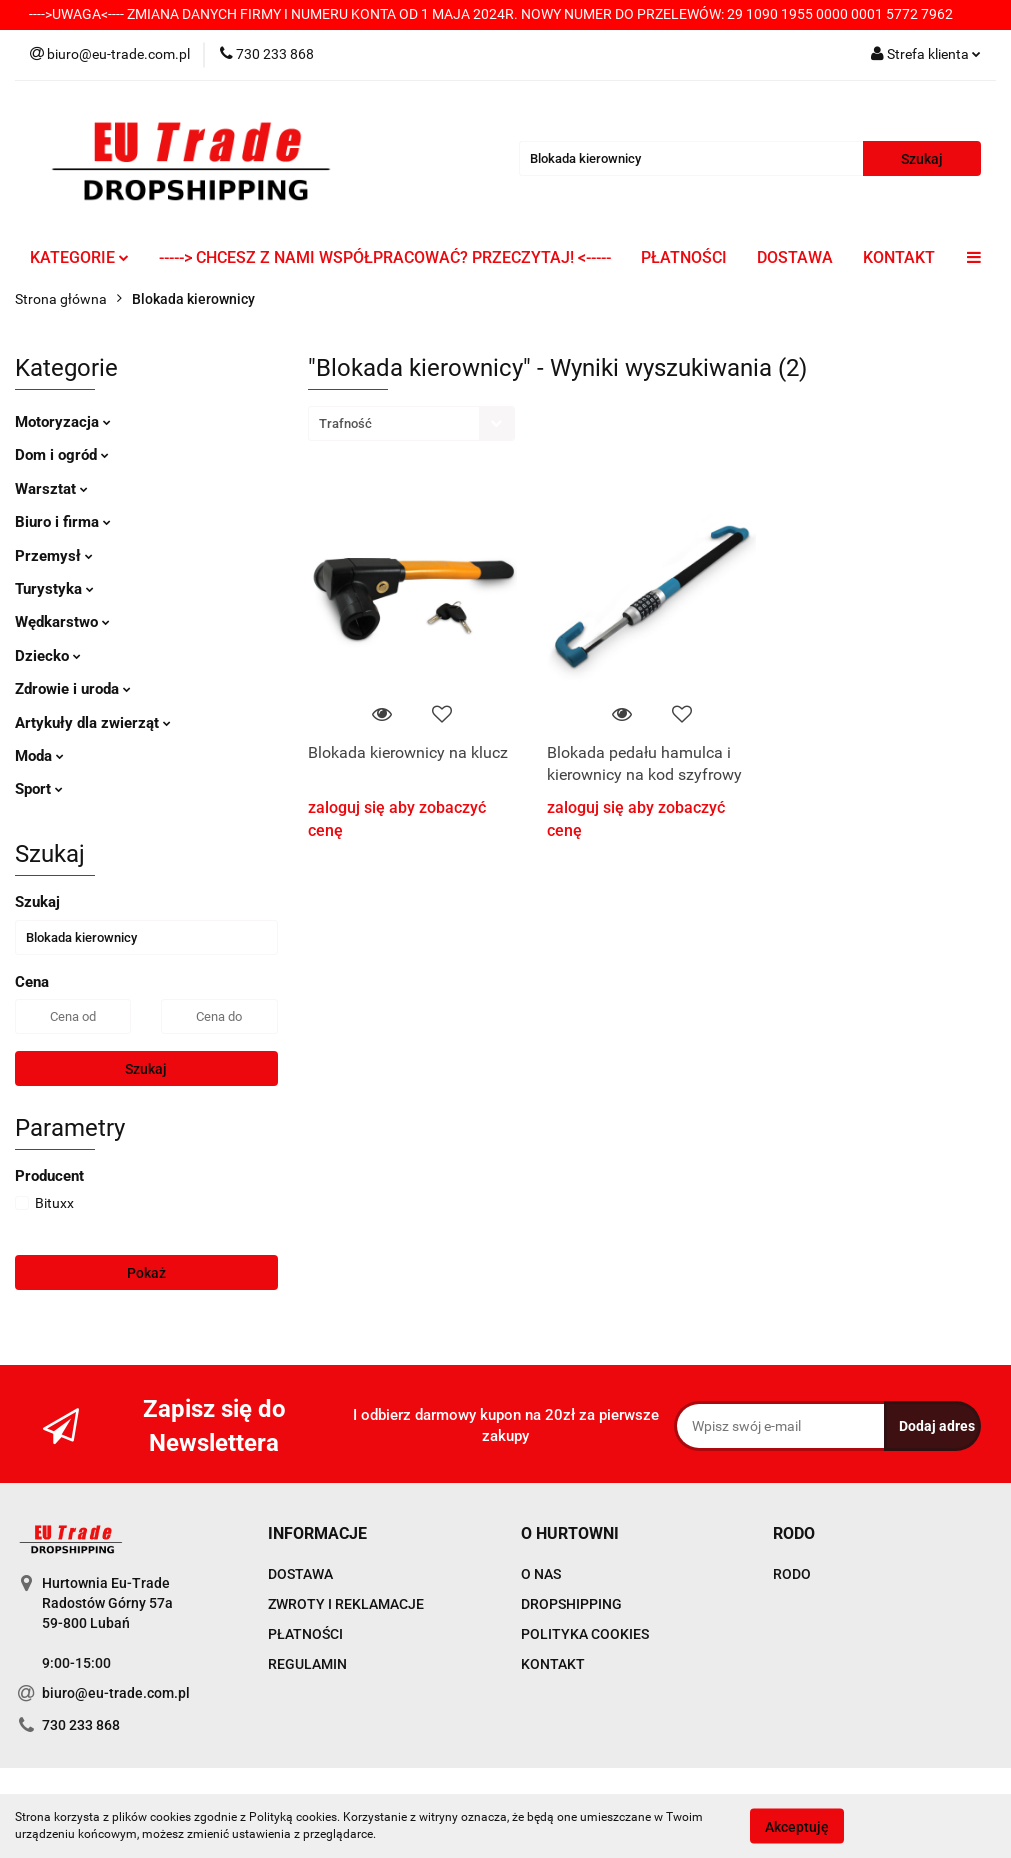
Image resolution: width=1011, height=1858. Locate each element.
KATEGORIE (79, 257)
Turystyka (54, 589)
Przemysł (54, 556)
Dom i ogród (62, 455)
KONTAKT (899, 257)
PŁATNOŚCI (684, 257)
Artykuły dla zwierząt (93, 723)
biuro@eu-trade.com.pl (116, 1693)
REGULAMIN (307, 1664)
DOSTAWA (795, 257)
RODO (792, 1574)
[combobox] (411, 423)
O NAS (541, 1574)
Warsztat (51, 489)
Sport (39, 789)
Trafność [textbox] (345, 423)
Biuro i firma (63, 522)
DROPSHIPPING (571, 1604)
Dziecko (48, 656)
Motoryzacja (63, 422)
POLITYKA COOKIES (585, 1634)
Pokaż (146, 1273)
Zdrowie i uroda (73, 689)
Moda (39, 756)
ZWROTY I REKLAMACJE (346, 1604)
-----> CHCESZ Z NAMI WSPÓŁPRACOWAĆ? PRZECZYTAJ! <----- (385, 257)
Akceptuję (797, 1826)
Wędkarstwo (62, 622)
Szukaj (146, 1069)
